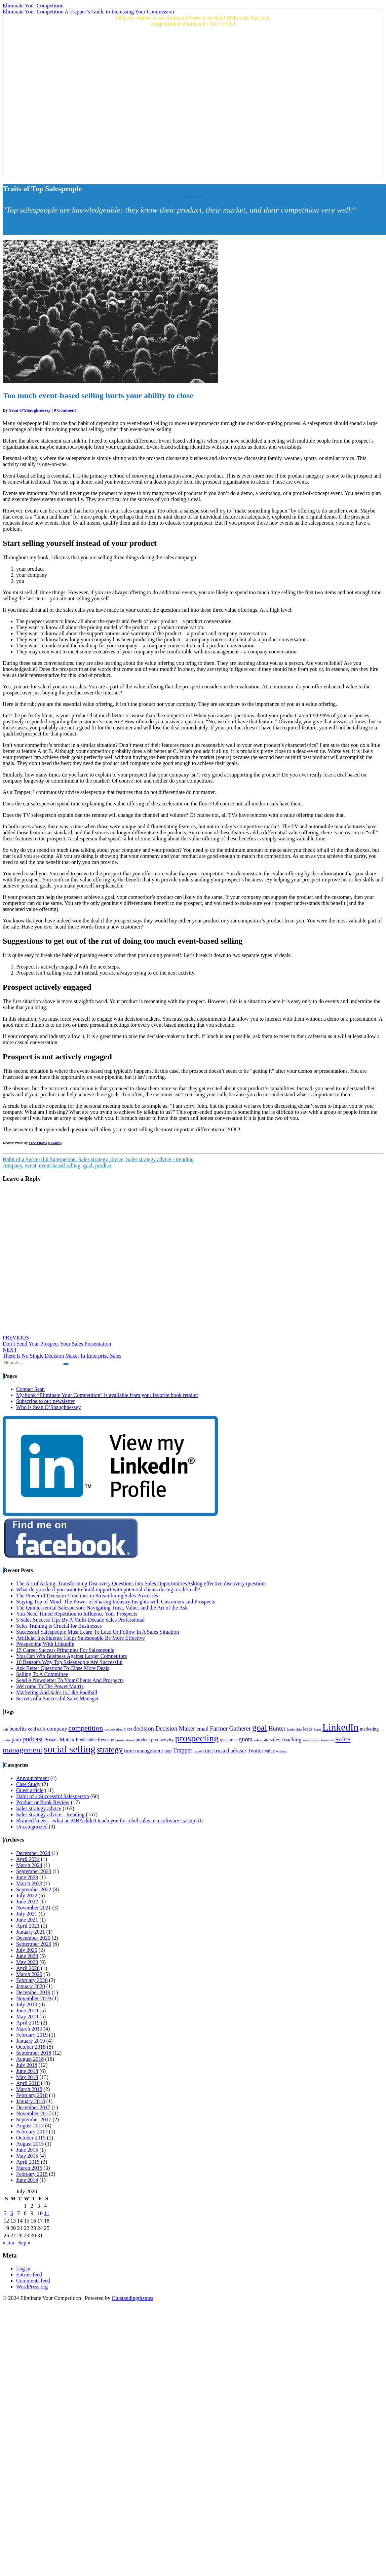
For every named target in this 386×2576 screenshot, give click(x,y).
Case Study (28, 1784)
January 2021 (30, 1932)
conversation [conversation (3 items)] (113, 1729)
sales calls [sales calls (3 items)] (261, 1740)
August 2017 (30, 2125)
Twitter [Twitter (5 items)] (256, 1751)
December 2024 (33, 1853)
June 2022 (27, 1901)
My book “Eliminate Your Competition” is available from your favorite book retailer (107, 1395)
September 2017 (33, 2119)
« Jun (8, 2242)
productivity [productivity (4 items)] (162, 1739)
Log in (23, 2268)
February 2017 (32, 2131)
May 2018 (27, 2077)
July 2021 (26, 1914)
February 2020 (32, 1980)
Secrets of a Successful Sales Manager (57, 1698)
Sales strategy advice (100, 1159)
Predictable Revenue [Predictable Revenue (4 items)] (95, 1739)
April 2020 (28, 1968)
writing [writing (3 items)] (281, 1751)
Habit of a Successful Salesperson (39, 1159)
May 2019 (27, 2016)
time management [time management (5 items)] (143, 1751)
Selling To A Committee (42, 1674)
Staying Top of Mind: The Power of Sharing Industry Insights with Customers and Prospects (115, 1601)
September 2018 (33, 2053)
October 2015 (31, 2138)
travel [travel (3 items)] (198, 1751)
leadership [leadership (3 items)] (294, 1729)
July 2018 (26, 2065)
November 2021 (33, 1907)
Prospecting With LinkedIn (45, 1644)
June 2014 (27, 2180)
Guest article (29, 1790)
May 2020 (27, 1962)
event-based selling (59, 1165)
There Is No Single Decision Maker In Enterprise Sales (62, 1353)
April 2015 (28, 2162)
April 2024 (28, 1859)
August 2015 (30, 2144)
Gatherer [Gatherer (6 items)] (240, 1728)
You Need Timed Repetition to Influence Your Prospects (76, 1614)
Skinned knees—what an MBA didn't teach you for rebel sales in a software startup (105, 1820)
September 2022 (33, 1889)
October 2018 (31, 2047)
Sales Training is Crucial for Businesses (59, 1626)
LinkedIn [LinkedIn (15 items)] (340, 1727)
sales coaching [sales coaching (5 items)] (285, 1740)
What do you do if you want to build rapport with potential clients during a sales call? (108, 1589)
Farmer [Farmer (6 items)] (219, 1728)
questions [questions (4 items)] (228, 1739)
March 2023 (29, 1883)
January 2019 (30, 2041)
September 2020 (33, 1944)
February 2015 (32, 2174)
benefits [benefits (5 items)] (18, 1729)
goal (87, 1165)
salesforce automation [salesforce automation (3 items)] (318, 1740)
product (103, 1165)
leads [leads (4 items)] (307, 1729)
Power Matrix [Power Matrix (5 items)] (59, 1740)
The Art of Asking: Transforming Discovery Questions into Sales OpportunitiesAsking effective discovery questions (141, 1583)
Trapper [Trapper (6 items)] (182, 1750)
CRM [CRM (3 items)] (128, 1729)
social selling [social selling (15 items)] (69, 1749)
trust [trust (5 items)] (208, 1751)
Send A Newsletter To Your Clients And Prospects (69, 1680)
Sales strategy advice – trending (50, 1814)
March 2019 (29, 2029)
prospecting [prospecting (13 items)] (197, 1738)
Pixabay (55, 1143)
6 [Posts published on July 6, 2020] (11, 2213)
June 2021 (27, 1920)
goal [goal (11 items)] (259, 1728)
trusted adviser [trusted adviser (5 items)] (230, 1751)
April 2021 (28, 1926)
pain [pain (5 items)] (16, 1740)
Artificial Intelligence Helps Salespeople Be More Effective (80, 1638)
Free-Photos (38, 1143)
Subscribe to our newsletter (45, 1401)
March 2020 (29, 1974)
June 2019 (27, 2010)
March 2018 (29, 2089)
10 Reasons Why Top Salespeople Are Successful (69, 1662)
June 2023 (27, 1877)
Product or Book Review (43, 1802)
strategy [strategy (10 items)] (110, 1749)
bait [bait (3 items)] (5, 1729)
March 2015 (29, 2168)
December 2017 (33, 2107)
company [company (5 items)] (57, 1729)
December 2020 (33, 1938)
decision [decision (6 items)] (143, 1728)
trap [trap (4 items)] (167, 1750)
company (12, 1165)
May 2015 (27, 2156)
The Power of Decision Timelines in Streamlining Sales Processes (87, 1595)
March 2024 (29, 1865)
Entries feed (29, 2274)
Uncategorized (31, 1826)
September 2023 (33, 1871)
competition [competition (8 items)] (85, 1728)
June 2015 (27, 2150)
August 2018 (30, 2059)
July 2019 (26, 2004)
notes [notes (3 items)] (6, 1740)
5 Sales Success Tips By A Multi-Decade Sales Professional (80, 1620)
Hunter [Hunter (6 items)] (276, 1728)
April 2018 (28, 2083)
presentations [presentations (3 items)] (124, 1740)
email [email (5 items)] (202, 1729)
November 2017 (33, 2113)
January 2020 (30, 1986)
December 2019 (33, 1992)
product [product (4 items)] (143, 1739)
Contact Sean (30, 1389)
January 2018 (30, 2101)
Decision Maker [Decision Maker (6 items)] (175, 1728)
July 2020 (26, 1950)
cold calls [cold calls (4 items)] (36, 1729)
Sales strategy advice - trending (160, 1159)
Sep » (24, 2242)
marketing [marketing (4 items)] (369, 1729)
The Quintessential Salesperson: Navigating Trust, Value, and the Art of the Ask (102, 1608)
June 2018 (27, 2071)
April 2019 (28, 2022)
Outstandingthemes (132, 2298)
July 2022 (26, 1895)
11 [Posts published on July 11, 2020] (46, 2213)
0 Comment (65, 410)
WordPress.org (32, 2286)
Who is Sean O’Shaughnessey (48, 1407)
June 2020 (27, 1956)
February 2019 (32, 2035)
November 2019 (33, 1998)
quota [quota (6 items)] (246, 1739)
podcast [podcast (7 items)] (32, 1739)
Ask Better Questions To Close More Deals (62, 1668)
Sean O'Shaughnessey (30, 410)
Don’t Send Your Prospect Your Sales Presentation (57, 1341)
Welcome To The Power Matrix (50, 1686)
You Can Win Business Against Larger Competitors (71, 1656)
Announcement (32, 1778)
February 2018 (32, 2095)
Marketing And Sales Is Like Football (56, 1692)
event (31, 1165)
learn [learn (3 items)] (317, 1729)
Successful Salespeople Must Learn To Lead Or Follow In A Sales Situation (97, 1632)
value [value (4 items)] (270, 1750)
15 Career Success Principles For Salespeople (65, 1650)
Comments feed (33, 2280)
